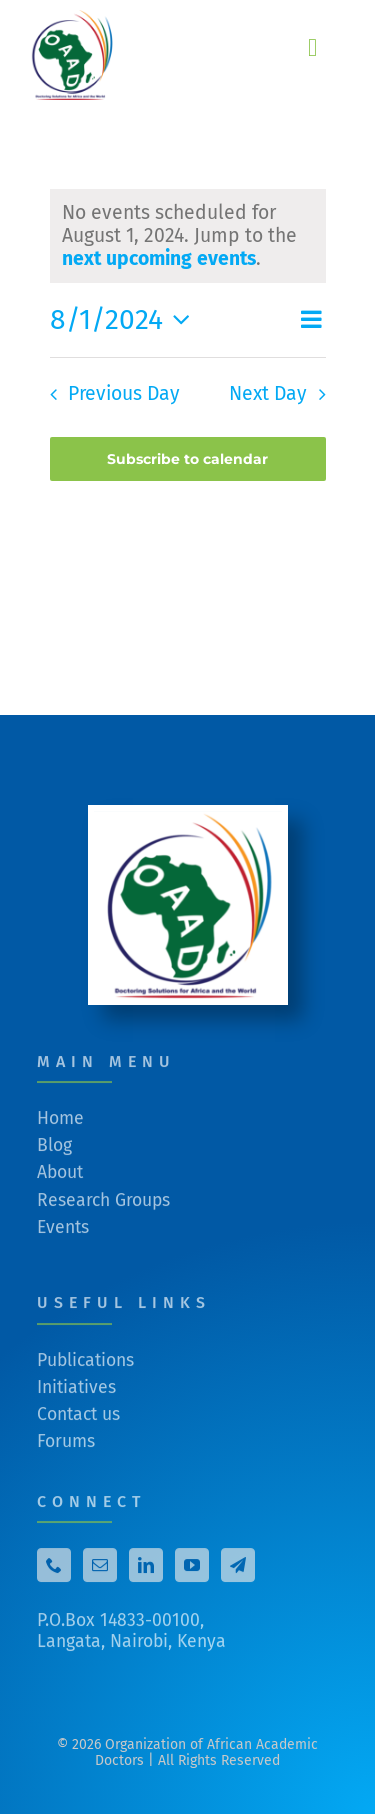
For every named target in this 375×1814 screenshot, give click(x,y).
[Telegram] (238, 1572)
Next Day (268, 393)
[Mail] (100, 1572)
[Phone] (54, 1572)
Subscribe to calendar (187, 459)
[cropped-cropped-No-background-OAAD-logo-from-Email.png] (75, 18)
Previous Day (124, 393)
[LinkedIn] (146, 1572)
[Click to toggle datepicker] (125, 320)
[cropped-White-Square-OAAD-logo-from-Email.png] (188, 819)
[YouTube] (192, 1572)
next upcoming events (159, 258)
